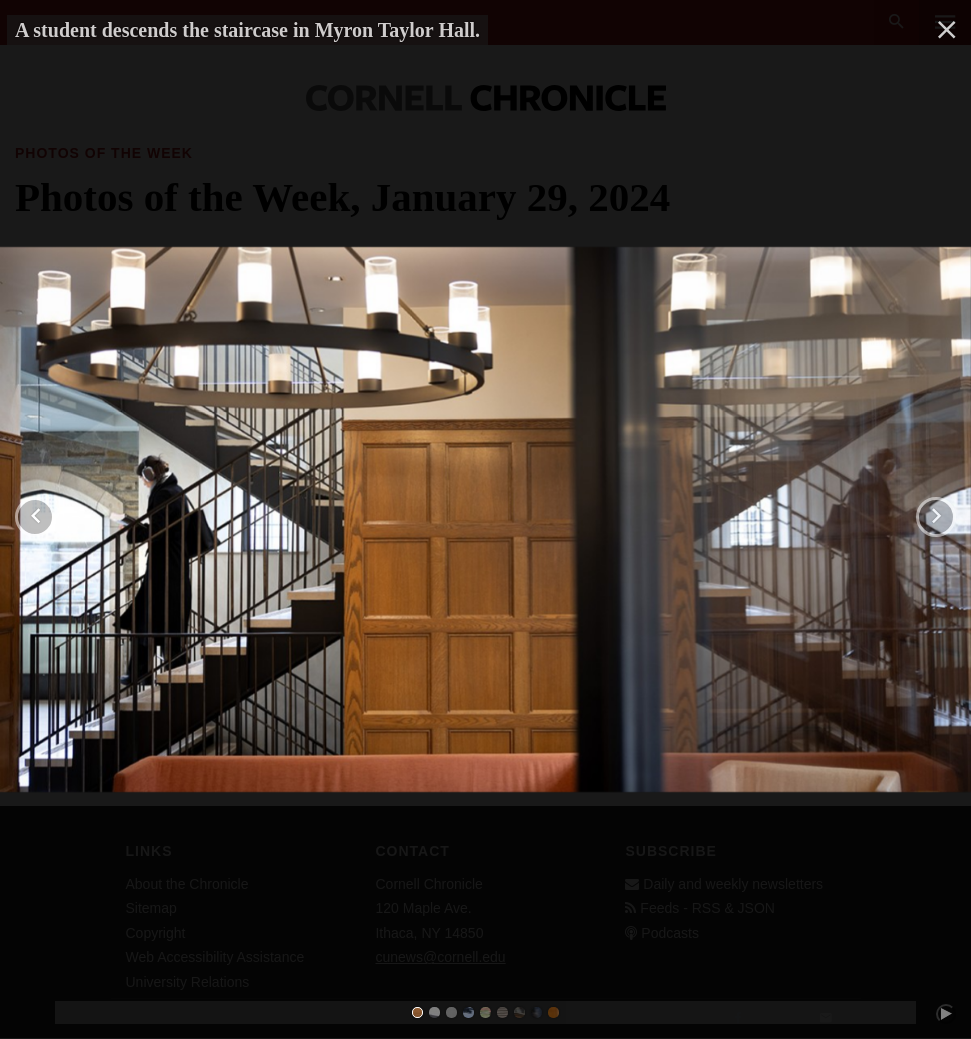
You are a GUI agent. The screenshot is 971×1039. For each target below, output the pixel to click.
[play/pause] (946, 1014)
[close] (947, 30)
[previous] (35, 517)
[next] (936, 517)
